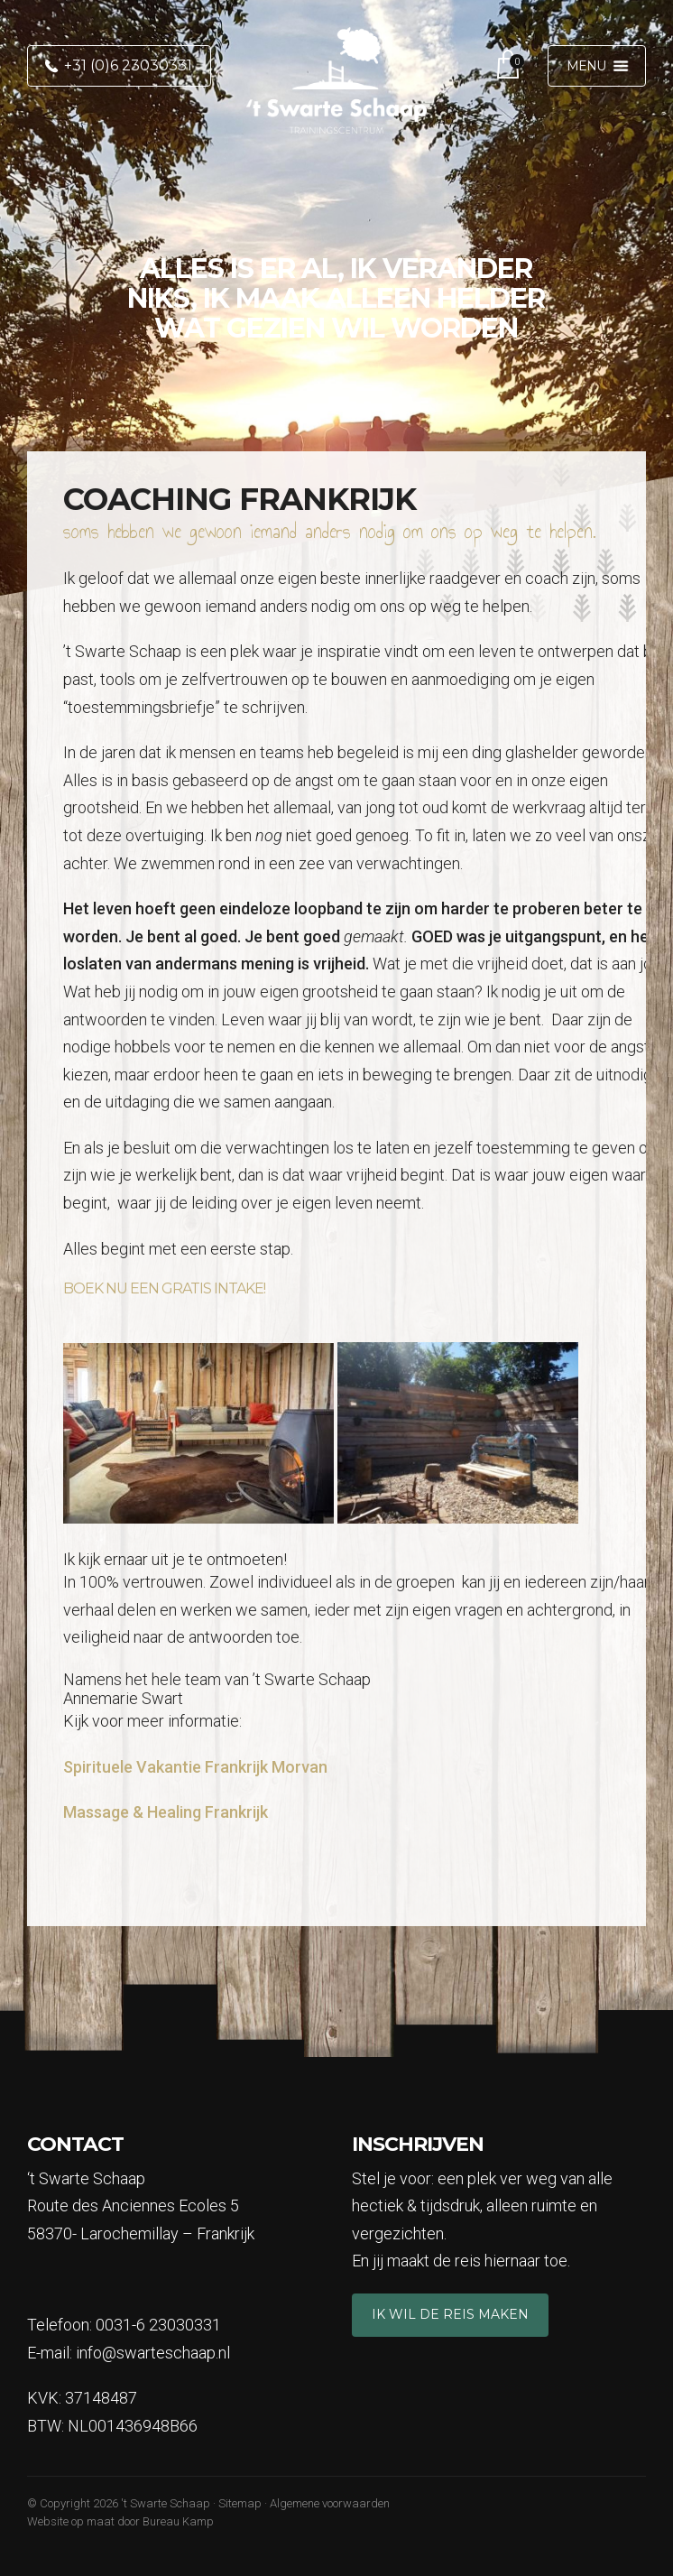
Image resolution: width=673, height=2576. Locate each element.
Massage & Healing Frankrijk (165, 1811)
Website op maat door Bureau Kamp (120, 2521)
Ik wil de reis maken (450, 2314)
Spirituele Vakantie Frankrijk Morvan (195, 1766)
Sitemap (240, 2503)
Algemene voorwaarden (330, 2503)
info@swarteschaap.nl (153, 2352)
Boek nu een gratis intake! (164, 1288)
